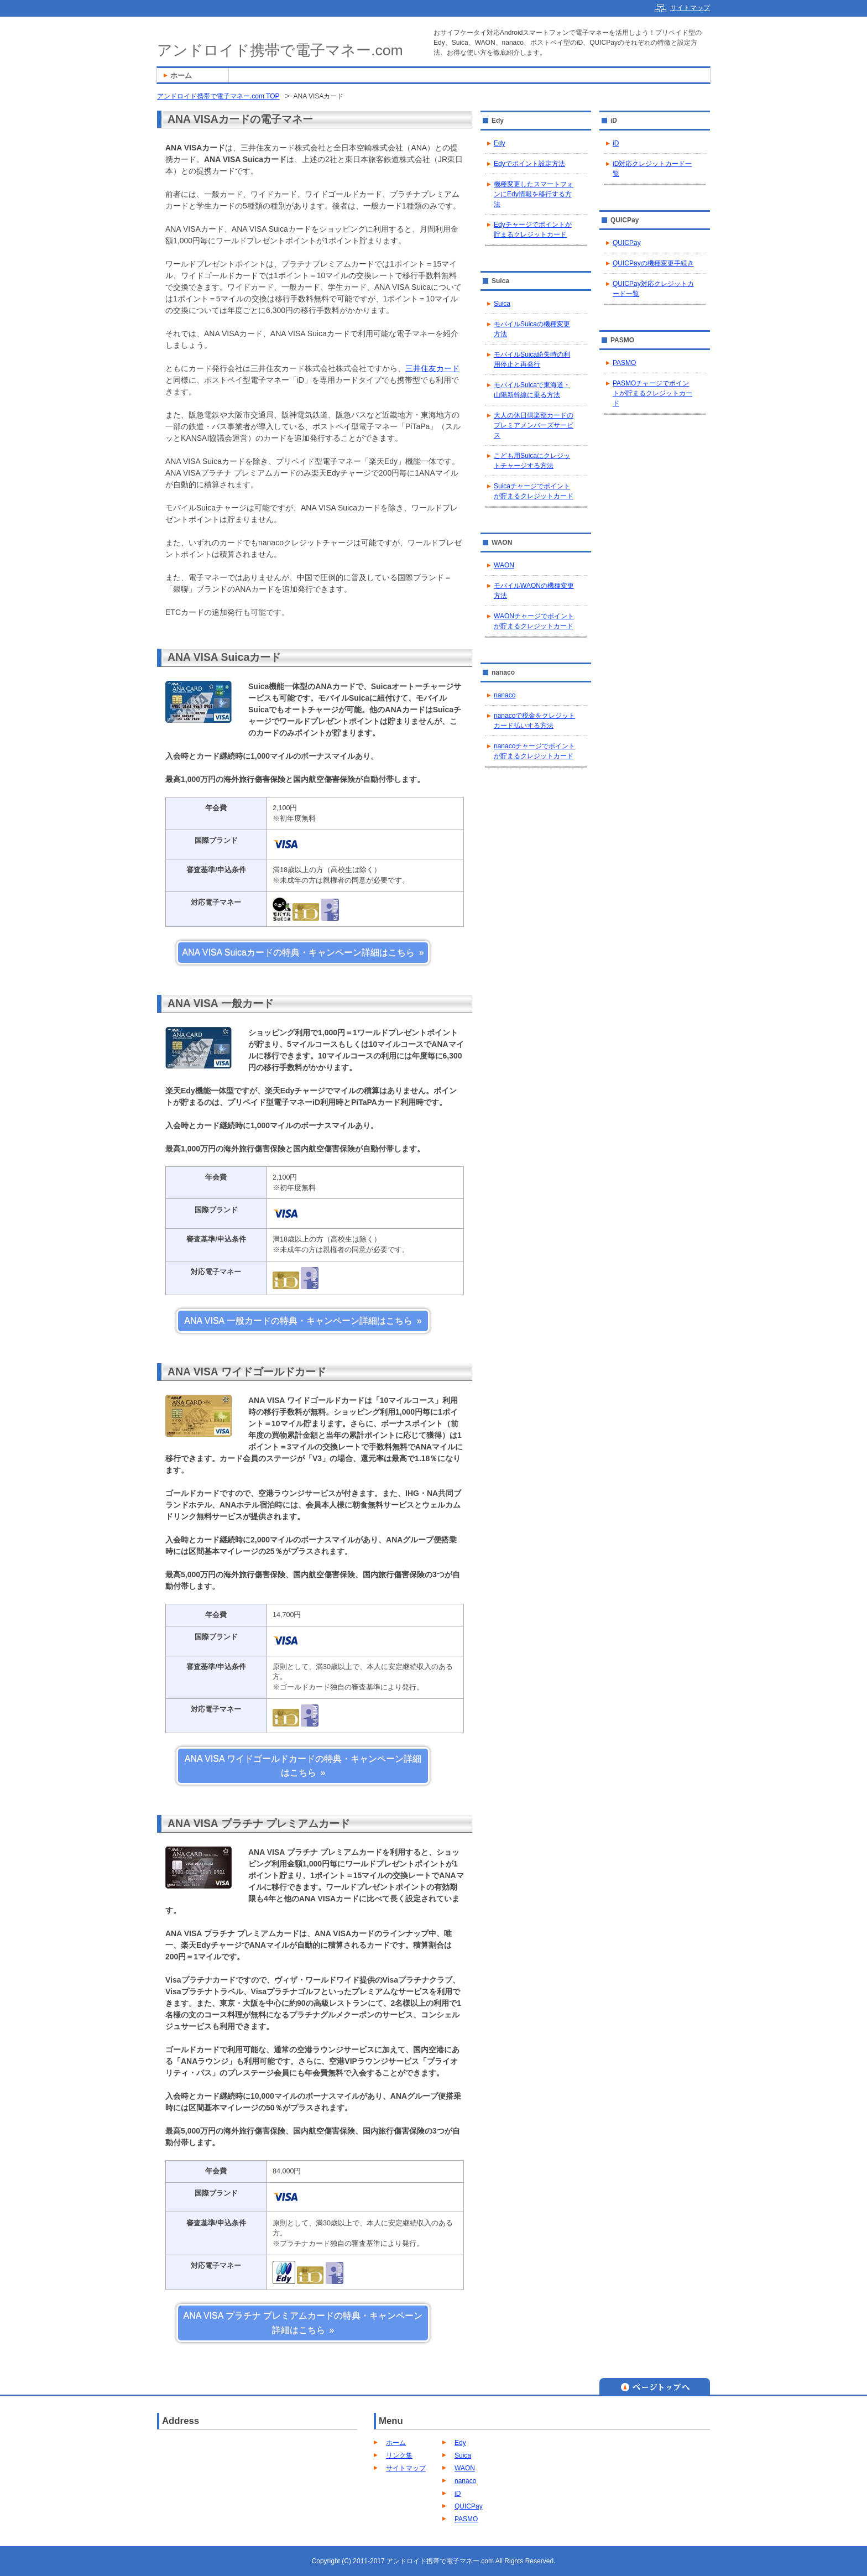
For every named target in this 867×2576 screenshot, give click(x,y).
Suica (502, 303)
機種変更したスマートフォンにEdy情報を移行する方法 (533, 194)
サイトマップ (406, 2468)
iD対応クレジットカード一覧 (652, 169)
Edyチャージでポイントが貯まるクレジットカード (533, 229)
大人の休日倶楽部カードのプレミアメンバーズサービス (533, 425)
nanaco (504, 695)
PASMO (624, 363)
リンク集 (399, 2455)
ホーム (396, 2443)
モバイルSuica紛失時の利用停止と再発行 (532, 359)
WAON (504, 565)
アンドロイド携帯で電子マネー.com (280, 50)
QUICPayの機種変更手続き (653, 263)
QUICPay (627, 243)
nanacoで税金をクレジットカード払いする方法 (534, 720)
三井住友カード (432, 368)
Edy (499, 143)
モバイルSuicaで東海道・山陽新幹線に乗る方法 (532, 390)
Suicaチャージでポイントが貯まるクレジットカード (533, 491)
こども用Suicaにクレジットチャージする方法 (532, 461)
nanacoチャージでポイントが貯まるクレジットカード (534, 751)
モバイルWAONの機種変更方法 (534, 590)
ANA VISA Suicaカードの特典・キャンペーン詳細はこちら (298, 952)
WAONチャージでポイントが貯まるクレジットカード (534, 621)
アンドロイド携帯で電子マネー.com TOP (218, 96)
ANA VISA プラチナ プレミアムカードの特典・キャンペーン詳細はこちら (303, 2322)
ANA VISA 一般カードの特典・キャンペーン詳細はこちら (298, 1321)
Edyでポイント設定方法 (529, 164)
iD (616, 143)
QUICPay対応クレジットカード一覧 (653, 289)
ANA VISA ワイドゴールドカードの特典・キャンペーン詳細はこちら (303, 1765)
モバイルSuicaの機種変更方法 (532, 329)
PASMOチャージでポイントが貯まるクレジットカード (652, 393)
